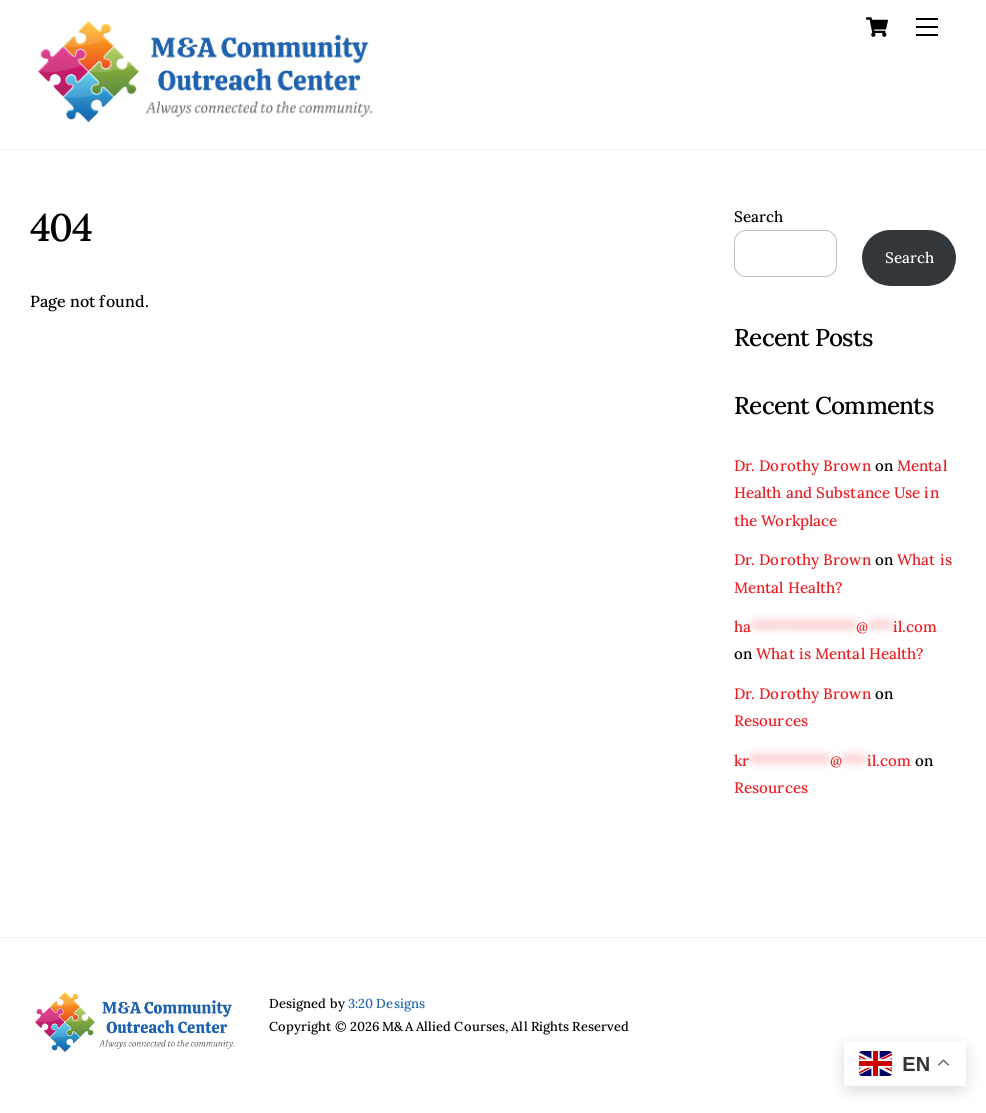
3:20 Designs (386, 1003)
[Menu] (927, 27)
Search (759, 216)
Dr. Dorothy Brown (802, 465)
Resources (771, 720)
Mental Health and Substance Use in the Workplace (840, 493)
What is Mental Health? (839, 653)
